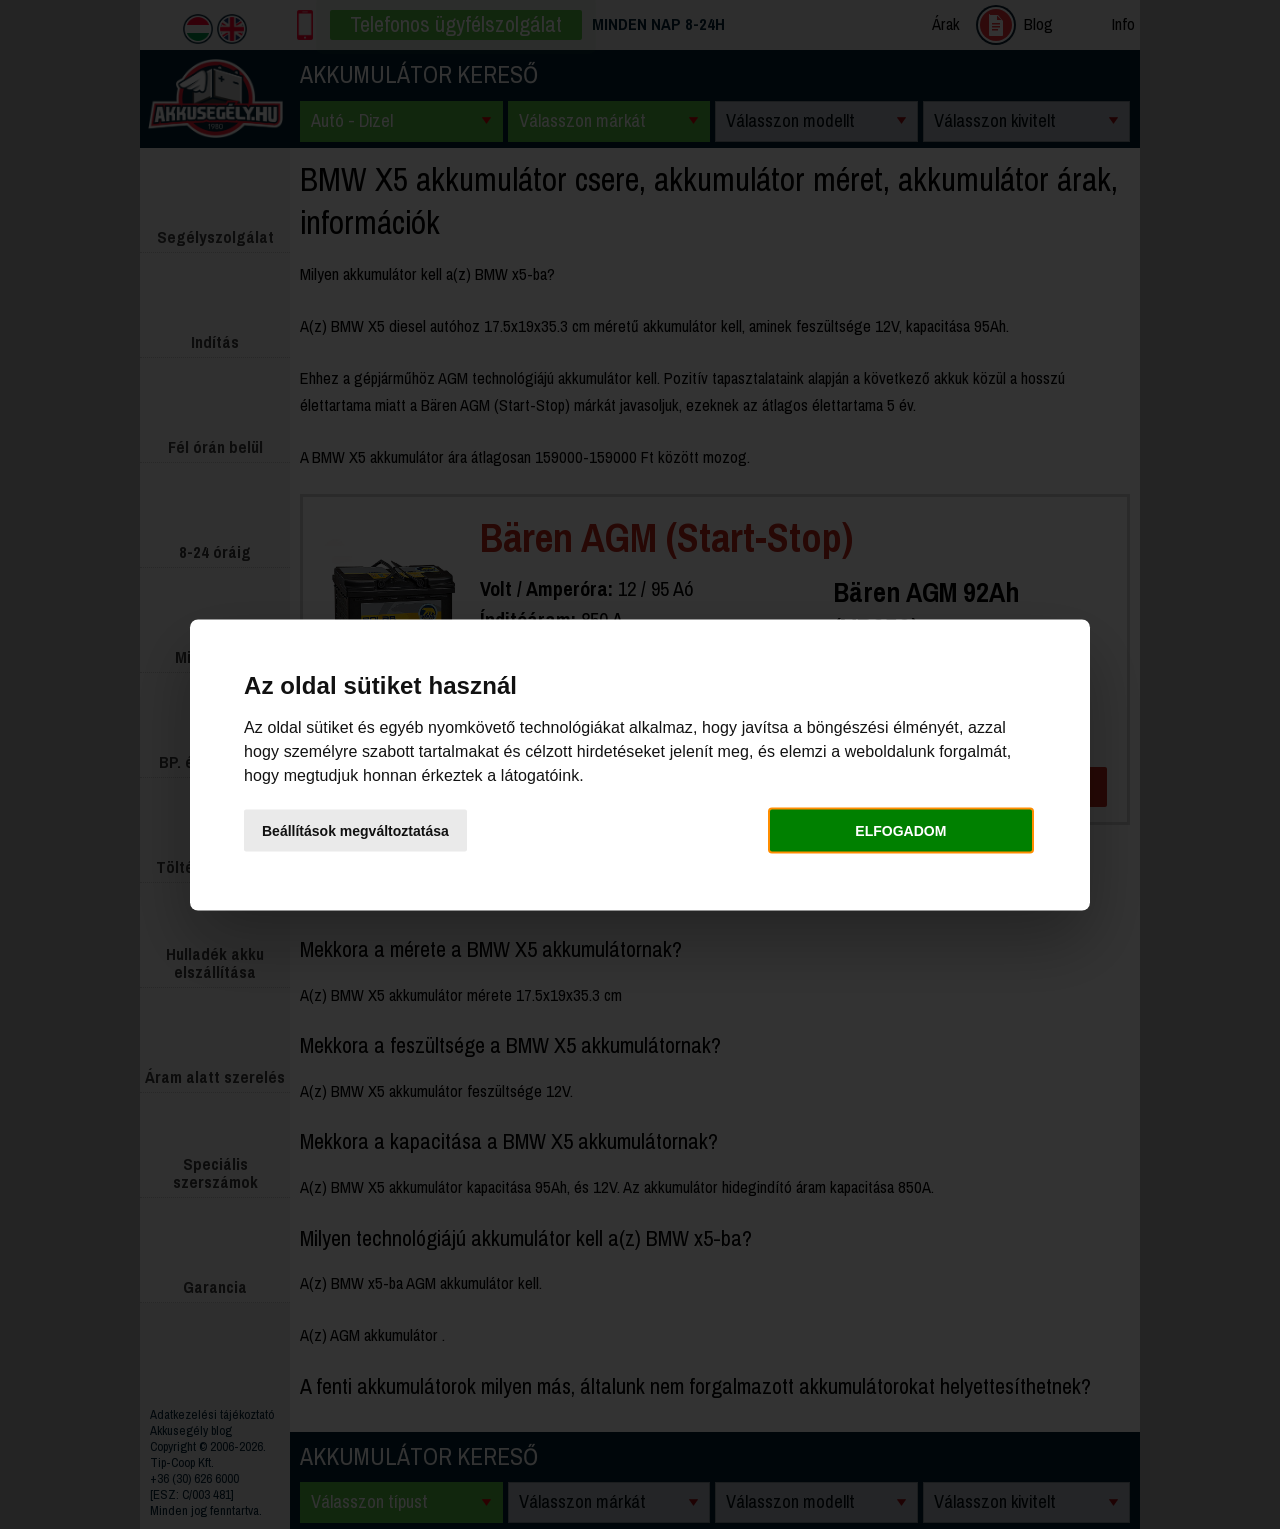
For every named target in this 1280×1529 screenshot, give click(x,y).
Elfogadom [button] (900, 831)
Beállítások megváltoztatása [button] (355, 831)
